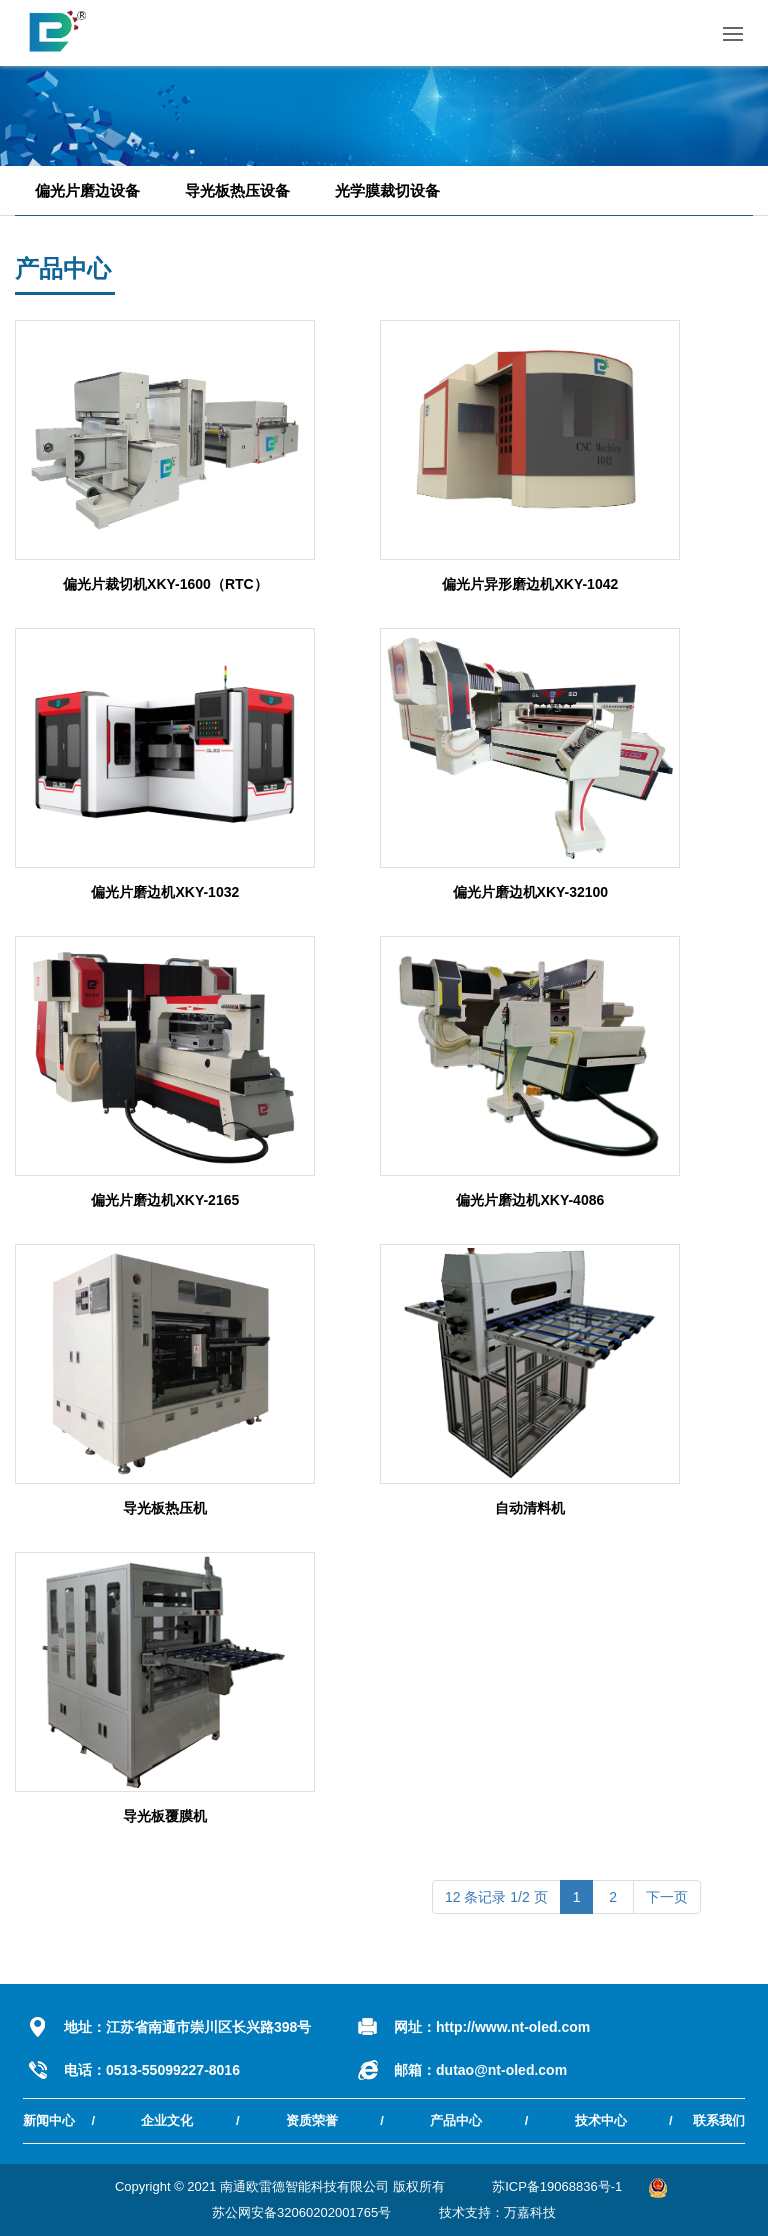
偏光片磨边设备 (87, 190)
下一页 (667, 1897)
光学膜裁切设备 (387, 190)
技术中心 (601, 2120)
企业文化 (167, 2120)
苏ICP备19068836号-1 (557, 2186)
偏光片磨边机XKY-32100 (531, 892)
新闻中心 (49, 2120)
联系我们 (719, 2120)
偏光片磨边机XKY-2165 (165, 1200)
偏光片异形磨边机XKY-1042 (530, 584)
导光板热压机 (165, 1508)
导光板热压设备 (237, 190)
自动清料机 (530, 1508)
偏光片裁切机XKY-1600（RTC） (165, 584)
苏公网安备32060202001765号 (301, 2212)
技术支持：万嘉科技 (497, 2212)
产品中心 (456, 2120)
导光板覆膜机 (165, 1816)
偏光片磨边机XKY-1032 (165, 892)
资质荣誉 (312, 2120)
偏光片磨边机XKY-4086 (530, 1200)
